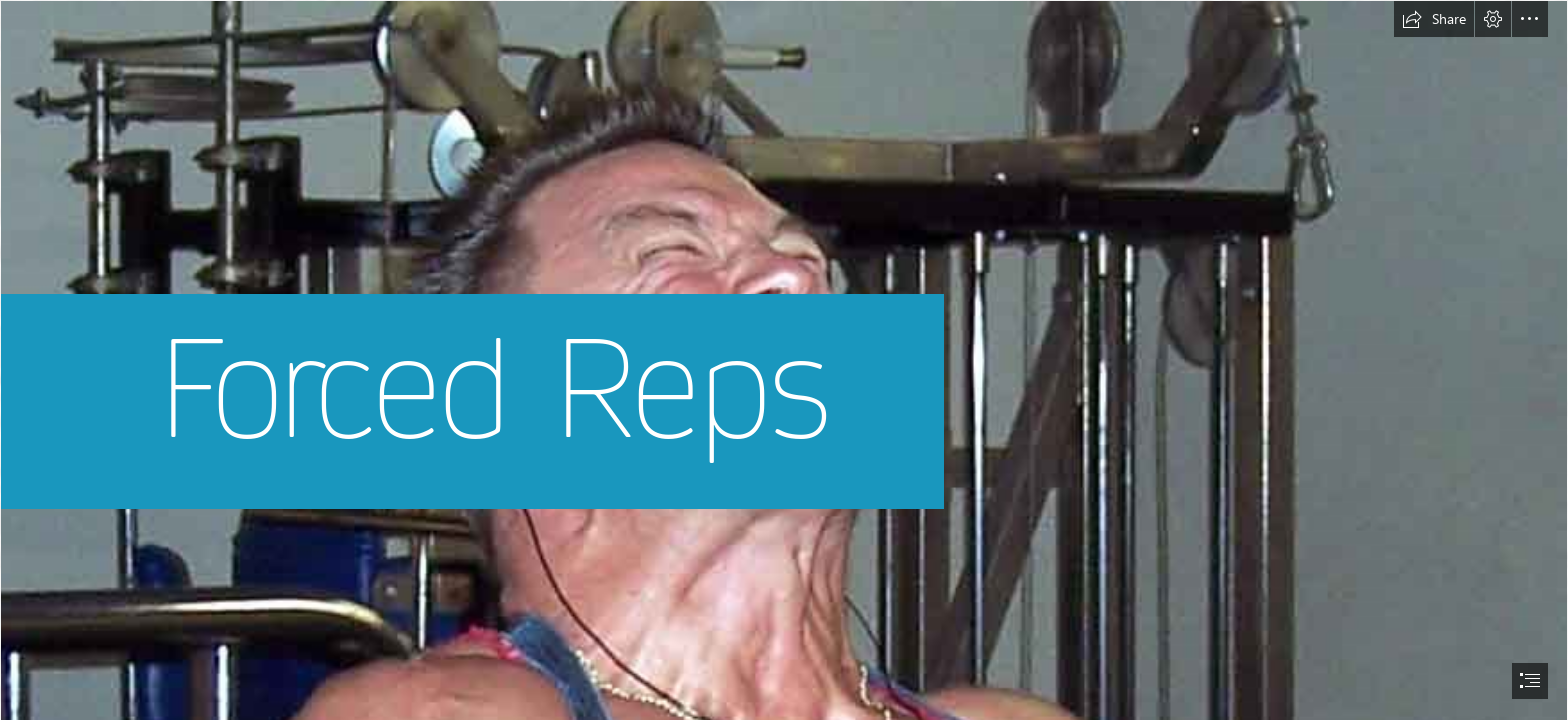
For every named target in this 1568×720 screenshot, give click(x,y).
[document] (784, 360)
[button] (1434, 19)
